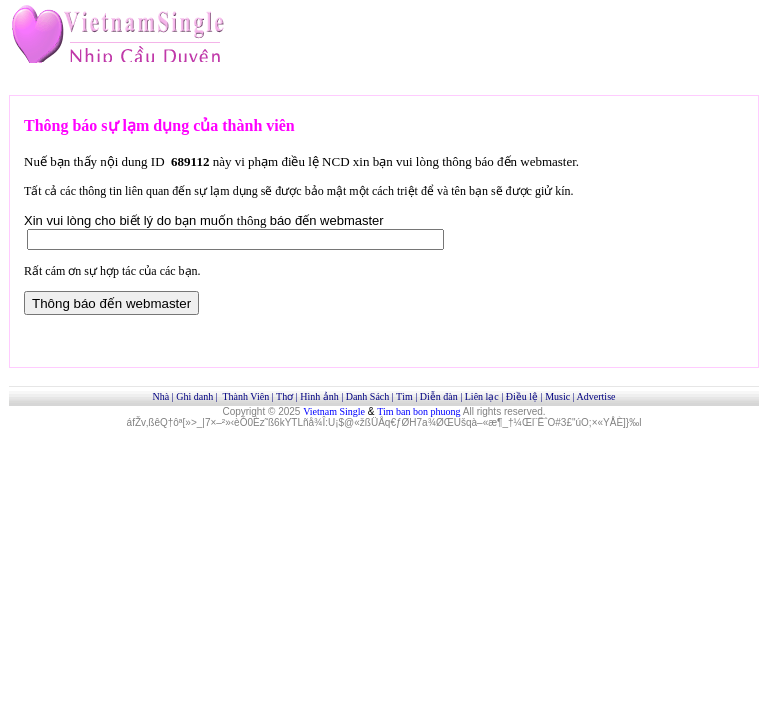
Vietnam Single (334, 411)
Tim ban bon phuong (418, 411)
